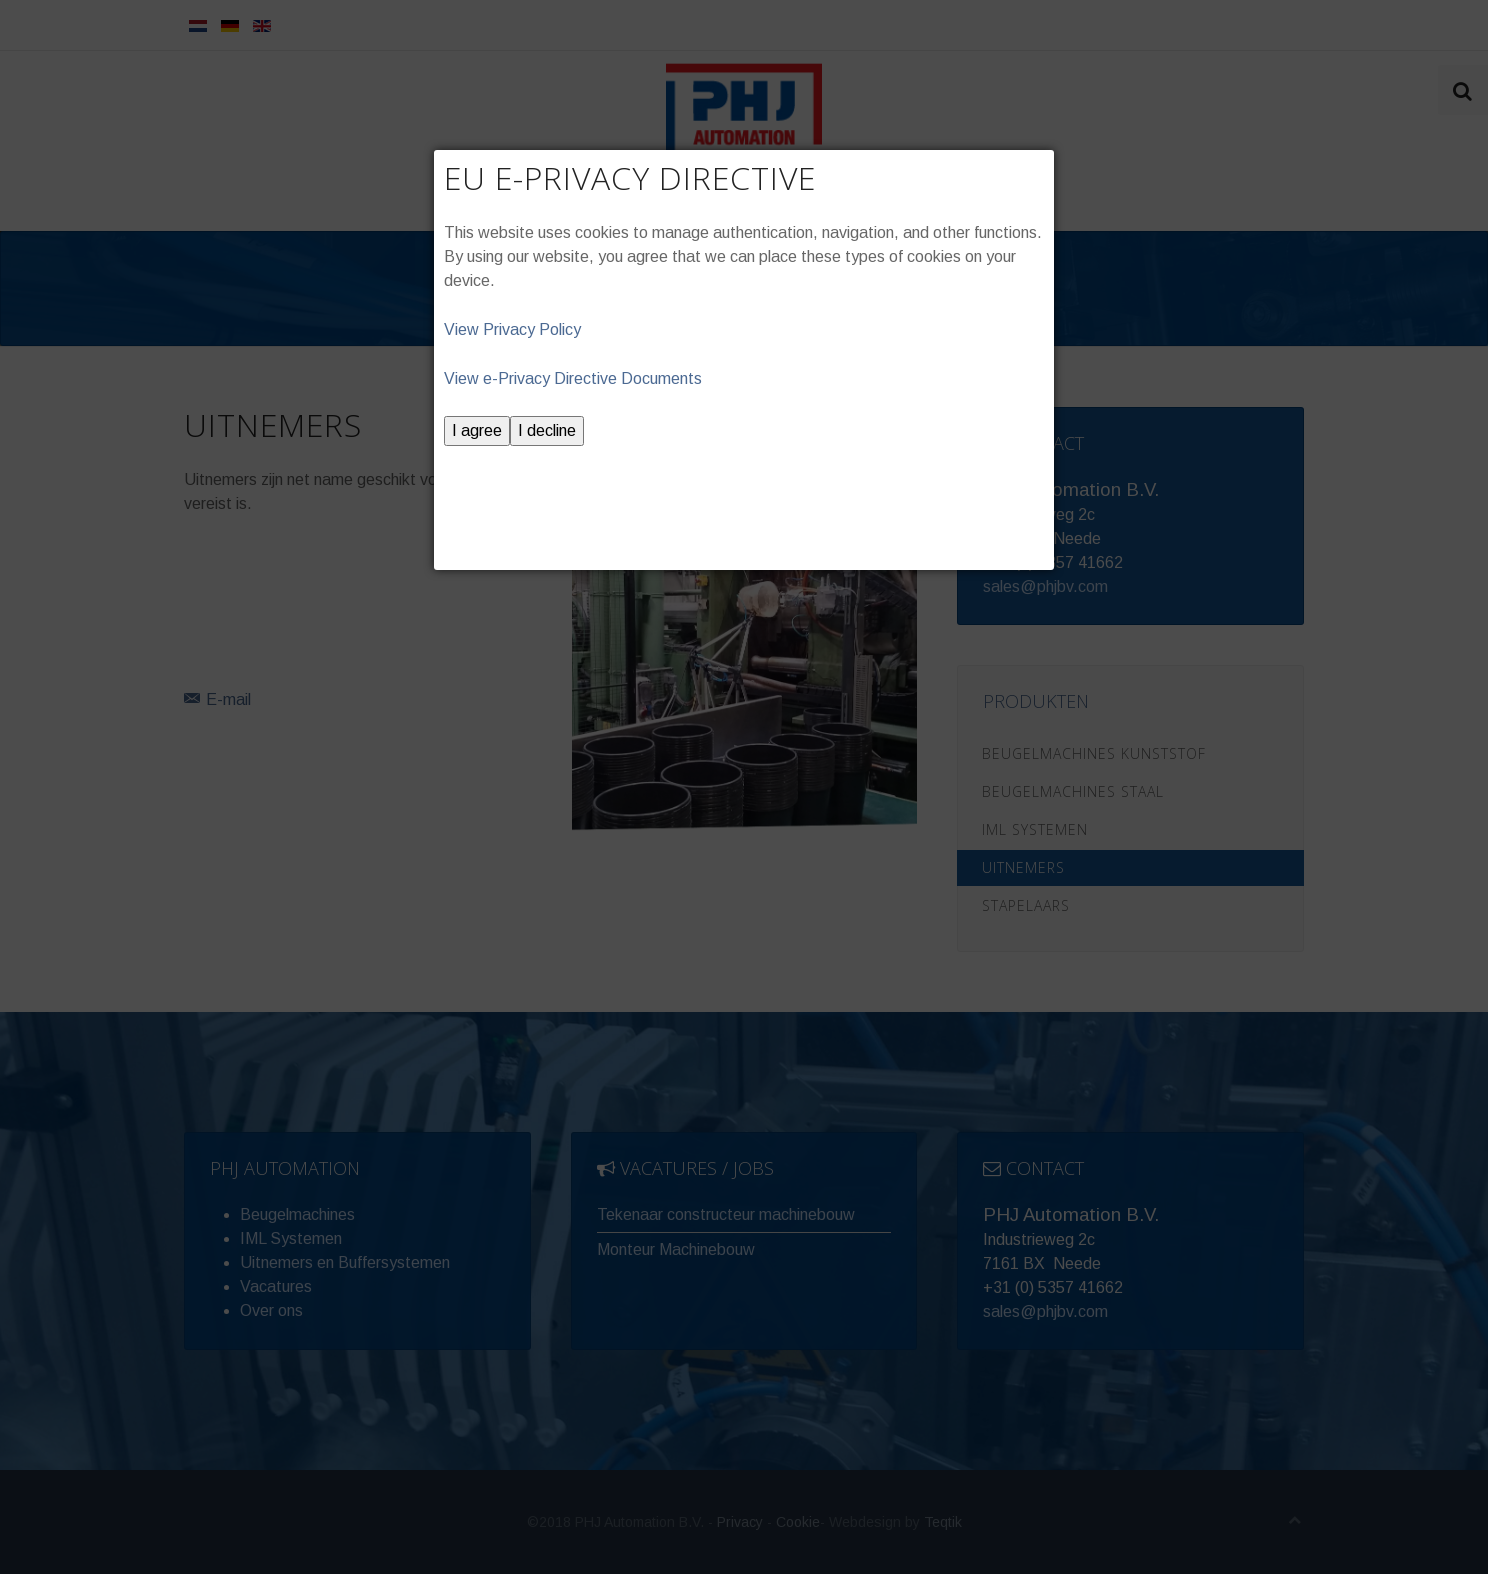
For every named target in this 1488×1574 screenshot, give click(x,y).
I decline (547, 430)
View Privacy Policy (512, 329)
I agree (477, 430)
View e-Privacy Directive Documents (573, 378)
